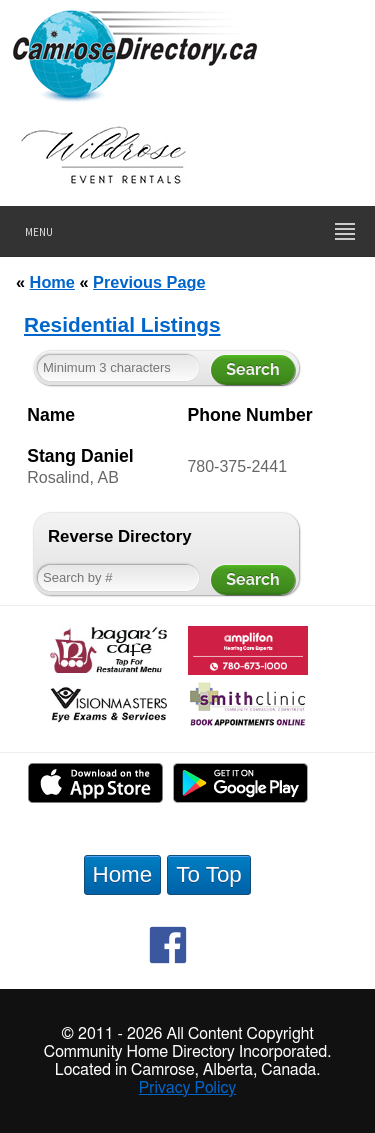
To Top (209, 874)
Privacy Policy (188, 1088)
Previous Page (149, 282)
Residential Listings (122, 324)
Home (52, 282)
